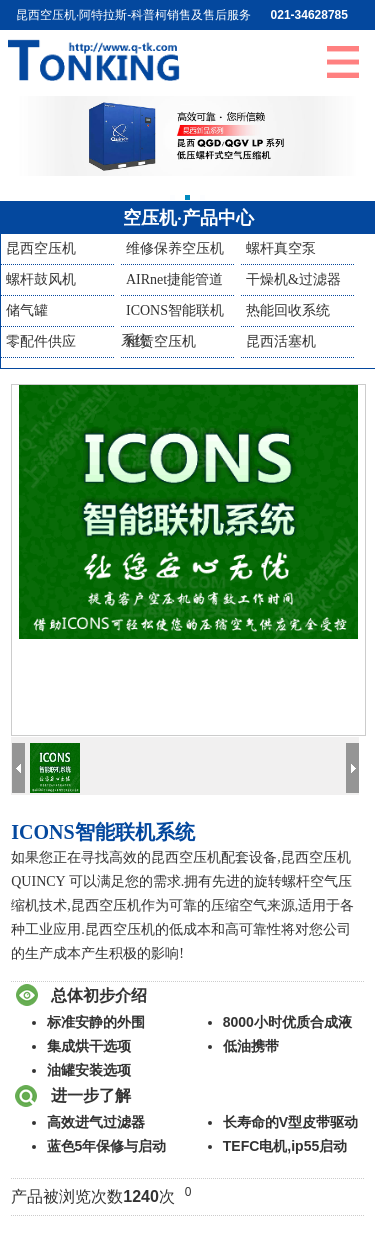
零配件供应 (41, 341)
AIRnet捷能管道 (174, 279)
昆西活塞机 (281, 341)
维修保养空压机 (175, 248)
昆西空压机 (41, 248)
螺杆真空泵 (281, 248)
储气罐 (27, 310)
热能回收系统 (288, 310)
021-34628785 (309, 15)
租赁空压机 (161, 341)
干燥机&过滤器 (293, 279)
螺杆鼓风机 (41, 279)
